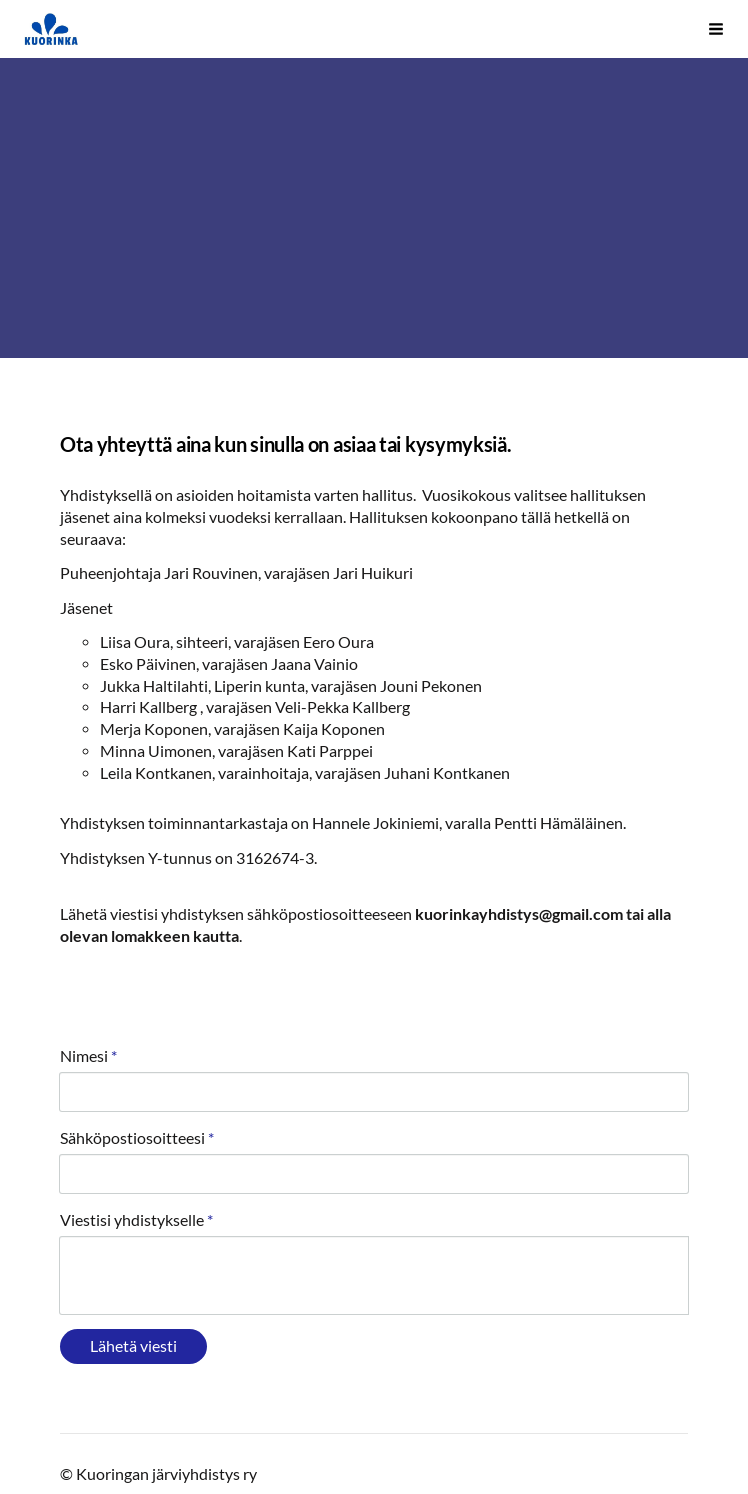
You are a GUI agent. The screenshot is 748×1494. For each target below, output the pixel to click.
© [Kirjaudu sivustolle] (68, 1386)
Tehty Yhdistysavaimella (162, 1425)
